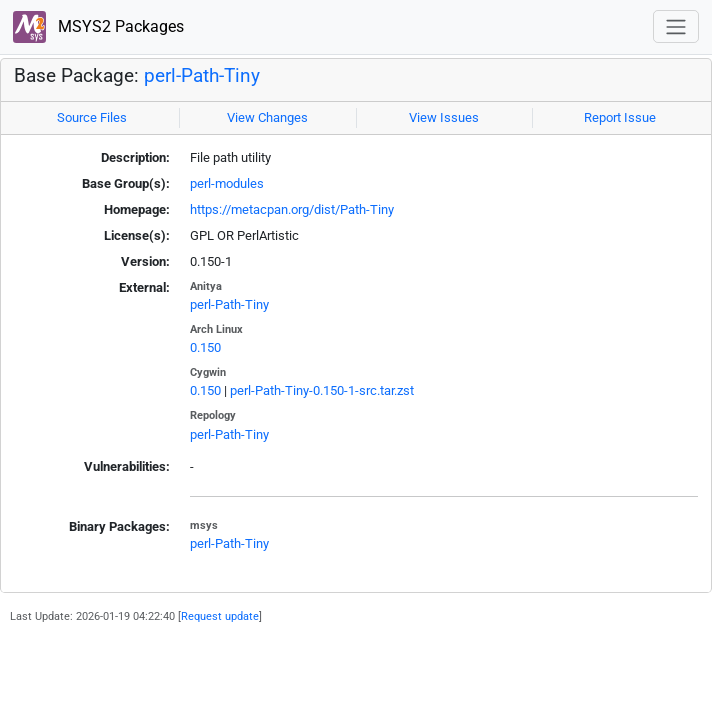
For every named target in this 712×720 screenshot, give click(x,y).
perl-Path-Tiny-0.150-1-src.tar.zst (322, 390)
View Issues (444, 117)
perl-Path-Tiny (202, 76)
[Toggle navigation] (676, 26)
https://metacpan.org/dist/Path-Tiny (292, 209)
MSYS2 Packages (98, 27)
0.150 (205, 347)
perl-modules (227, 183)
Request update (220, 616)
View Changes (267, 117)
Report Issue (620, 117)
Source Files (92, 117)
